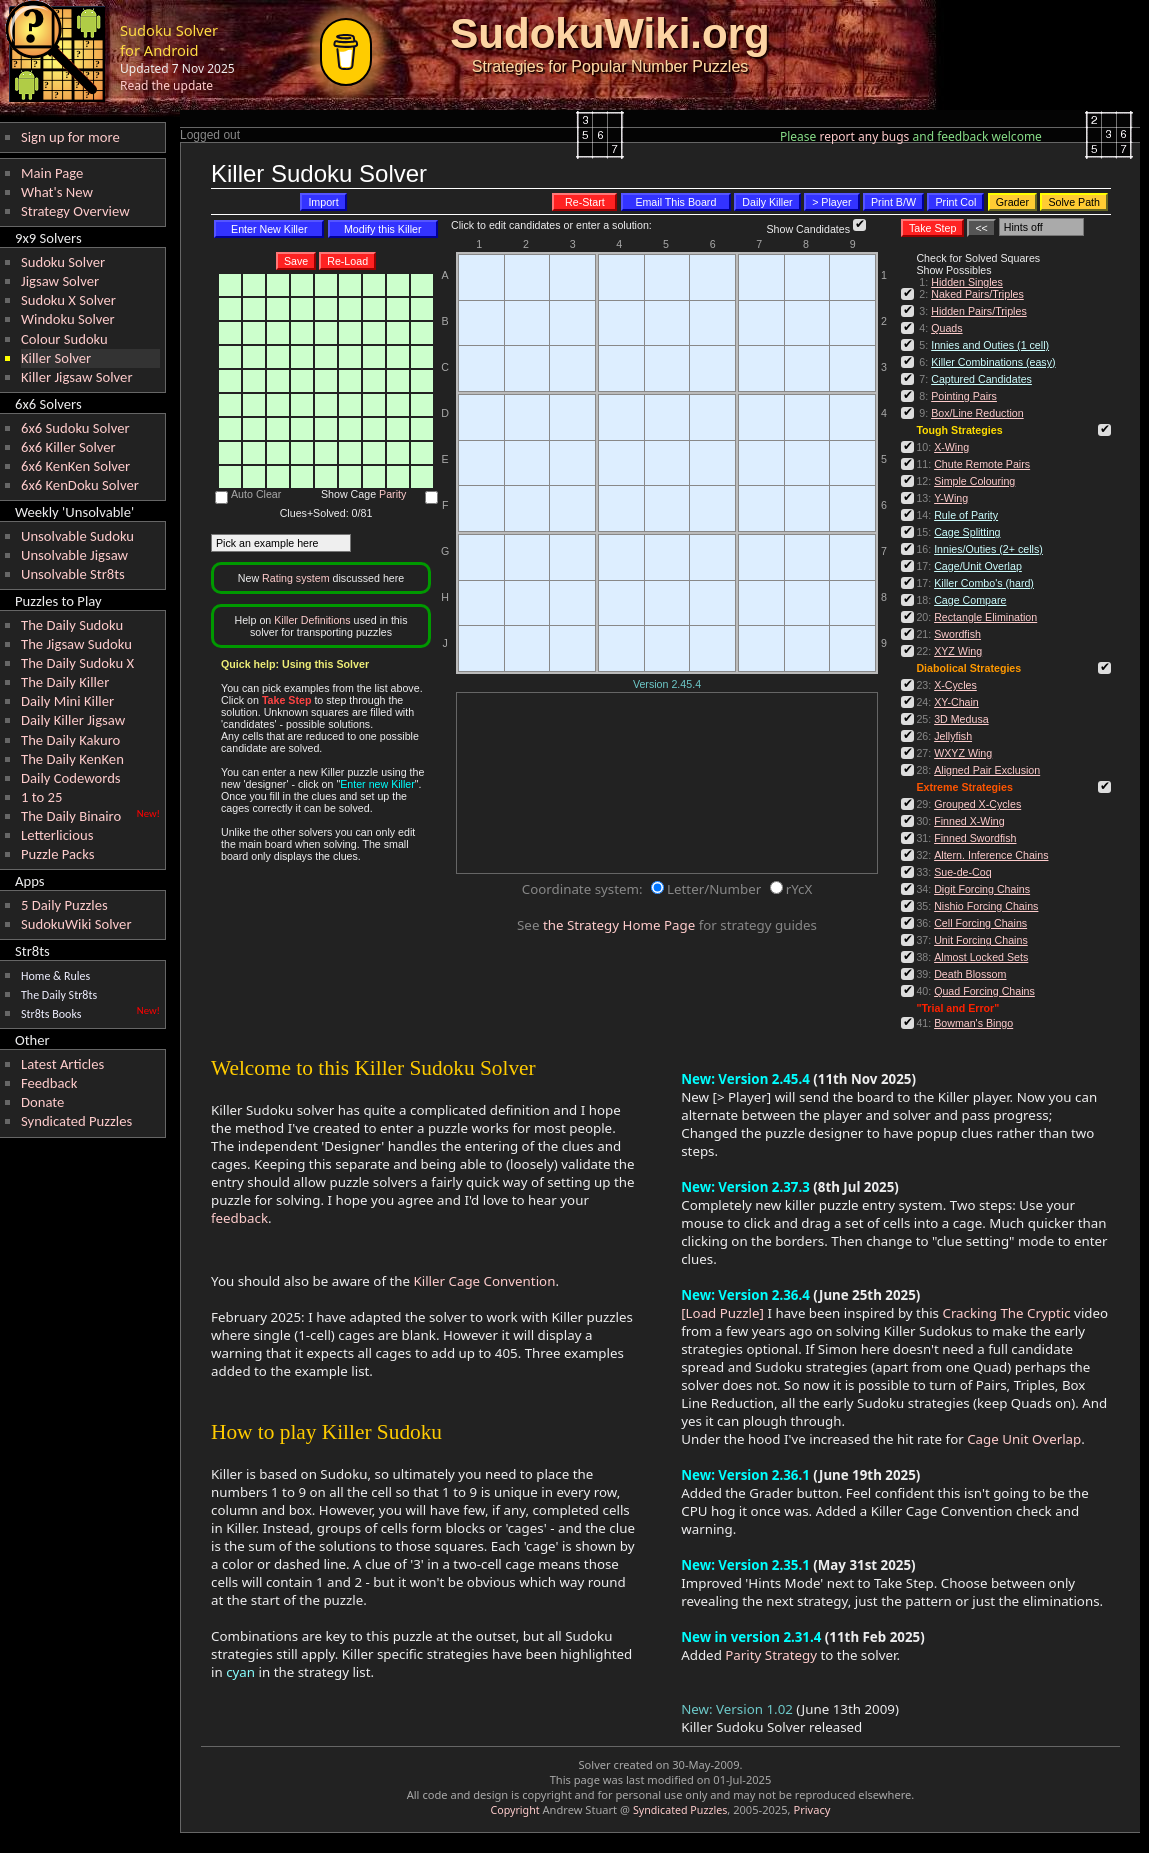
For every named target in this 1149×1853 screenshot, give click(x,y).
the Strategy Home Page (619, 925)
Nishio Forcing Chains (986, 906)
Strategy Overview (75, 211)
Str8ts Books (51, 1014)
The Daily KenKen (72, 759)
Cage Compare (970, 600)
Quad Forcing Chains (984, 991)
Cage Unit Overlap (1024, 1439)
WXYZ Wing (963, 753)
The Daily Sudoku (72, 625)
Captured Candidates (981, 379)
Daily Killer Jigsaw (73, 720)
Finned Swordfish (975, 838)
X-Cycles (955, 685)
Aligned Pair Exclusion (987, 770)
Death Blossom (970, 974)
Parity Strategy (771, 1655)
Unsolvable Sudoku (77, 536)
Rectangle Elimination (985, 617)
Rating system (296, 578)
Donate (42, 1102)
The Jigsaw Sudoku (76, 644)
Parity (392, 494)
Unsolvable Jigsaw (74, 555)
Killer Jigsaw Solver (77, 377)
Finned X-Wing (969, 821)
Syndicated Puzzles (76, 1121)
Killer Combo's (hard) (984, 583)
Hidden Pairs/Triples (979, 311)
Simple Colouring (974, 481)
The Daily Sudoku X (77, 663)
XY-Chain (956, 702)
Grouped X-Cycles (977, 804)
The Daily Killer (65, 682)
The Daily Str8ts (59, 995)
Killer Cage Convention (484, 1281)
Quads (946, 328)
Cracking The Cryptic (1006, 1313)
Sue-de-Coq (962, 872)
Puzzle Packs (58, 854)
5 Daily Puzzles (64, 905)
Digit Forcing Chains (982, 889)
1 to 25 (41, 797)
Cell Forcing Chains (980, 923)
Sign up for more (70, 137)
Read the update (166, 85)
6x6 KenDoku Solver (80, 485)
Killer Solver (56, 358)
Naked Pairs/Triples (977, 294)
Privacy (811, 1809)
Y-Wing (951, 498)
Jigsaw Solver (60, 281)
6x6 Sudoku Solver (75, 428)
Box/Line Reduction (977, 413)
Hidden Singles (967, 282)
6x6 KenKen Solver (75, 466)
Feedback (49, 1083)
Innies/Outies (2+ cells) (988, 549)
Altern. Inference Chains (991, 855)
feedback (239, 1218)
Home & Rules (55, 976)
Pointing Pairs (964, 396)
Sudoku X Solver (68, 300)
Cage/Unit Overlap (978, 566)
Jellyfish (953, 736)
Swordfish (957, 634)
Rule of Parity (966, 515)
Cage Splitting (967, 532)
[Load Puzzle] (722, 1313)
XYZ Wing (958, 651)
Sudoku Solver (63, 262)
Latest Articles (62, 1064)
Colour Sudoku (64, 339)
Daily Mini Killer (67, 701)
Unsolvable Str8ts (73, 574)
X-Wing (951, 447)
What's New (57, 192)
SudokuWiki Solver (76, 924)
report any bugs (865, 136)
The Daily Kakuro (70, 740)
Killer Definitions (312, 620)
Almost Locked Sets (981, 957)
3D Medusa (961, 719)
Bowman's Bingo (973, 1023)
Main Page (52, 173)
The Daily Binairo (71, 816)
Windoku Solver (68, 319)
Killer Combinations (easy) (993, 362)
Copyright (515, 1810)
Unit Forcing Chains (981, 940)
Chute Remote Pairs (982, 464)
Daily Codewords (71, 778)
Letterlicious (57, 835)
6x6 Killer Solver (68, 447)
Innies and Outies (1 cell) (990, 345)
